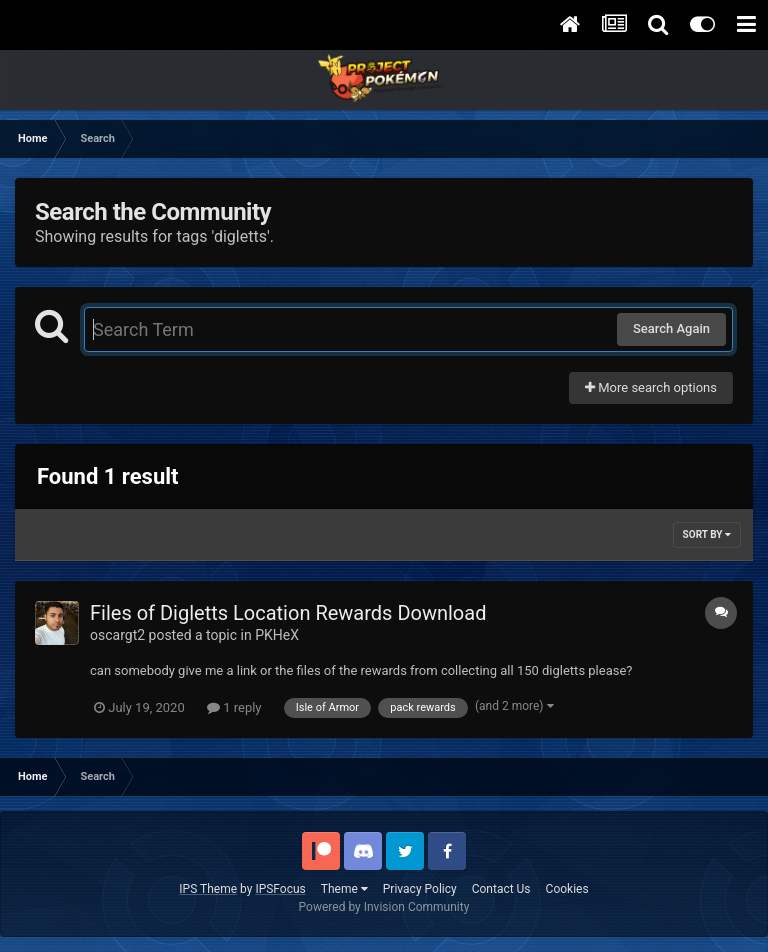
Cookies (567, 889)
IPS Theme (208, 889)
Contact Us (501, 889)
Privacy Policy (420, 889)
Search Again (671, 328)
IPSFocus (280, 889)
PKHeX (277, 635)
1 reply (234, 707)
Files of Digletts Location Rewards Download (288, 613)
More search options (651, 387)
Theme (344, 889)
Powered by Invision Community (384, 907)
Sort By (707, 534)
